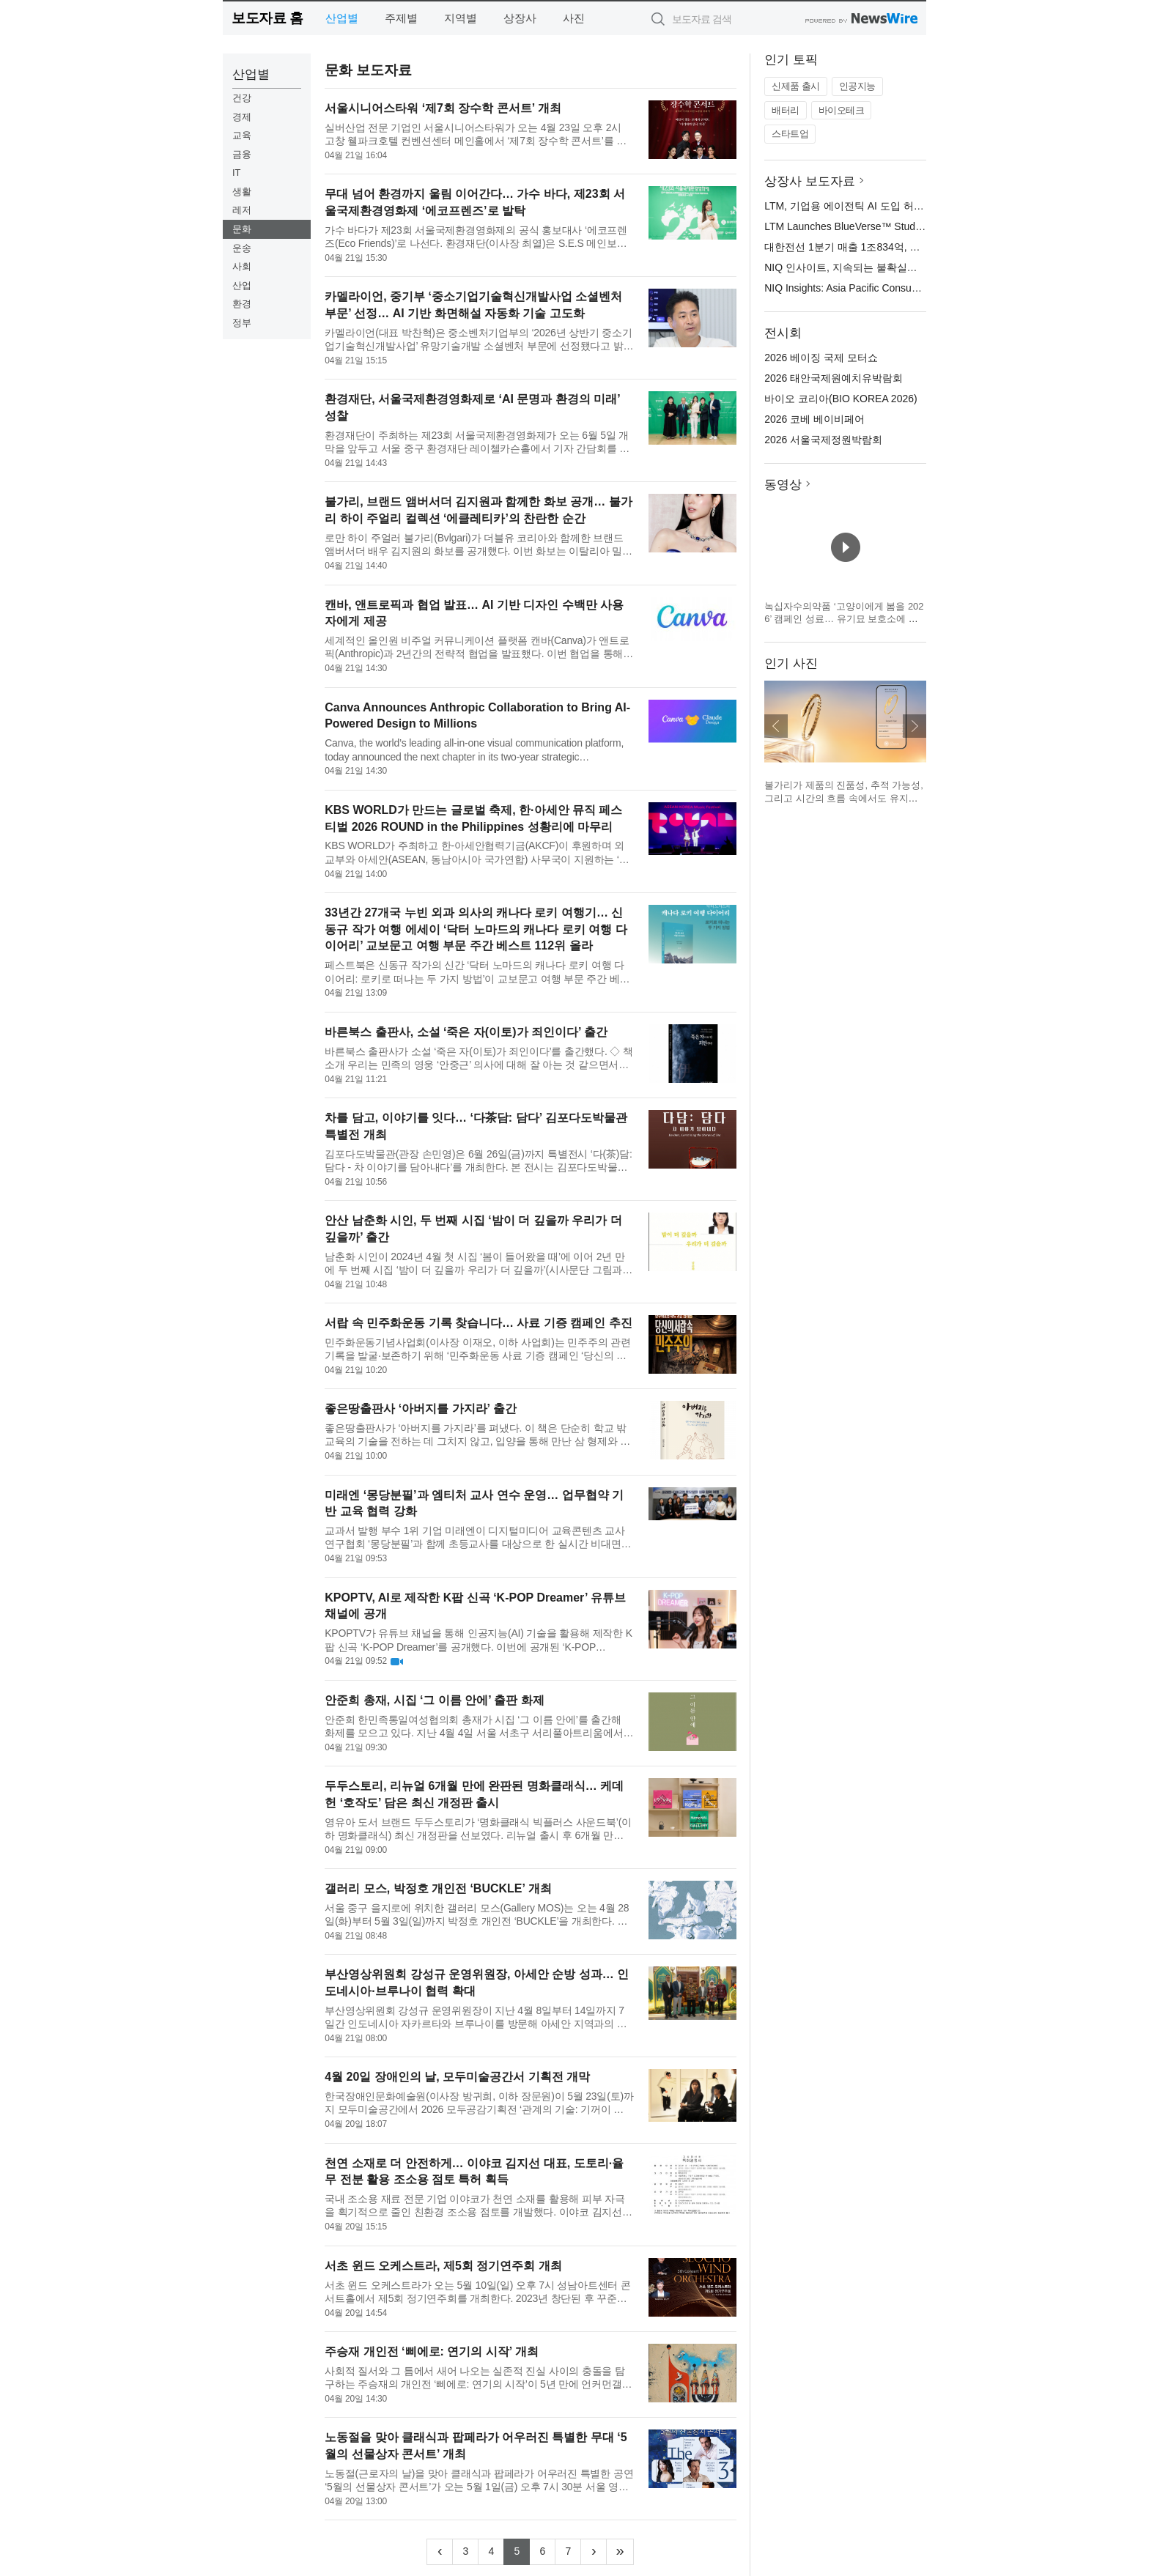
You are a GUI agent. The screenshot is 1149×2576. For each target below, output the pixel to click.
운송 (241, 248)
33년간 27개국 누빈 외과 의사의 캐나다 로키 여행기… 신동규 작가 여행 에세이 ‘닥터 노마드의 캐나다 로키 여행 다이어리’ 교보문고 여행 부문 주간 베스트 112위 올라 (476, 929)
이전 (776, 726)
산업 (241, 285)
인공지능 (857, 86)
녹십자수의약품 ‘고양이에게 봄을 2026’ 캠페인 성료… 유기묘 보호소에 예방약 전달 (843, 619)
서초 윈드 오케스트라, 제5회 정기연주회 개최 (443, 2265)
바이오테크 (842, 110)
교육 (241, 135)
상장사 (519, 18)
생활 (241, 191)
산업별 (341, 18)
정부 (241, 322)
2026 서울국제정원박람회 (823, 439)
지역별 (460, 18)
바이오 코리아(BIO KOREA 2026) (840, 398)
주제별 (401, 18)
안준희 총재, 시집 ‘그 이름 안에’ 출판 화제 (434, 1700)
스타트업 (790, 133)
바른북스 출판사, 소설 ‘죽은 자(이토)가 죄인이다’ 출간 (466, 1032)
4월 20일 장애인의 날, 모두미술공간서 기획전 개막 (457, 2076)
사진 (574, 18)
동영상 (783, 485)
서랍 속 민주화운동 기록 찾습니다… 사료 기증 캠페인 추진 (478, 1323)
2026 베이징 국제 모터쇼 (821, 357)
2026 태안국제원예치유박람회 (833, 378)
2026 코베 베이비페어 (814, 419)
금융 (241, 154)
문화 (241, 228)
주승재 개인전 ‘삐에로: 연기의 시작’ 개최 (432, 2351)
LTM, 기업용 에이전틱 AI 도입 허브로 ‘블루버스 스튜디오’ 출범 (906, 206)
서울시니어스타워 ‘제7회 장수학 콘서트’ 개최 (443, 108)
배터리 (785, 110)
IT (236, 172)
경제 (241, 116)
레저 (241, 209)
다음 (914, 726)
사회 (241, 266)
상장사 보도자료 (809, 181)
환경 (241, 303)
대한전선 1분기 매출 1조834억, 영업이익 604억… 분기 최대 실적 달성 (924, 247)
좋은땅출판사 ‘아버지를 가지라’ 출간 (420, 1408)
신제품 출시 (796, 86)
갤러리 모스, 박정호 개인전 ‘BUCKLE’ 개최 (438, 1888)
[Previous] (439, 2552)
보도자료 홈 (267, 18)
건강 (241, 97)
